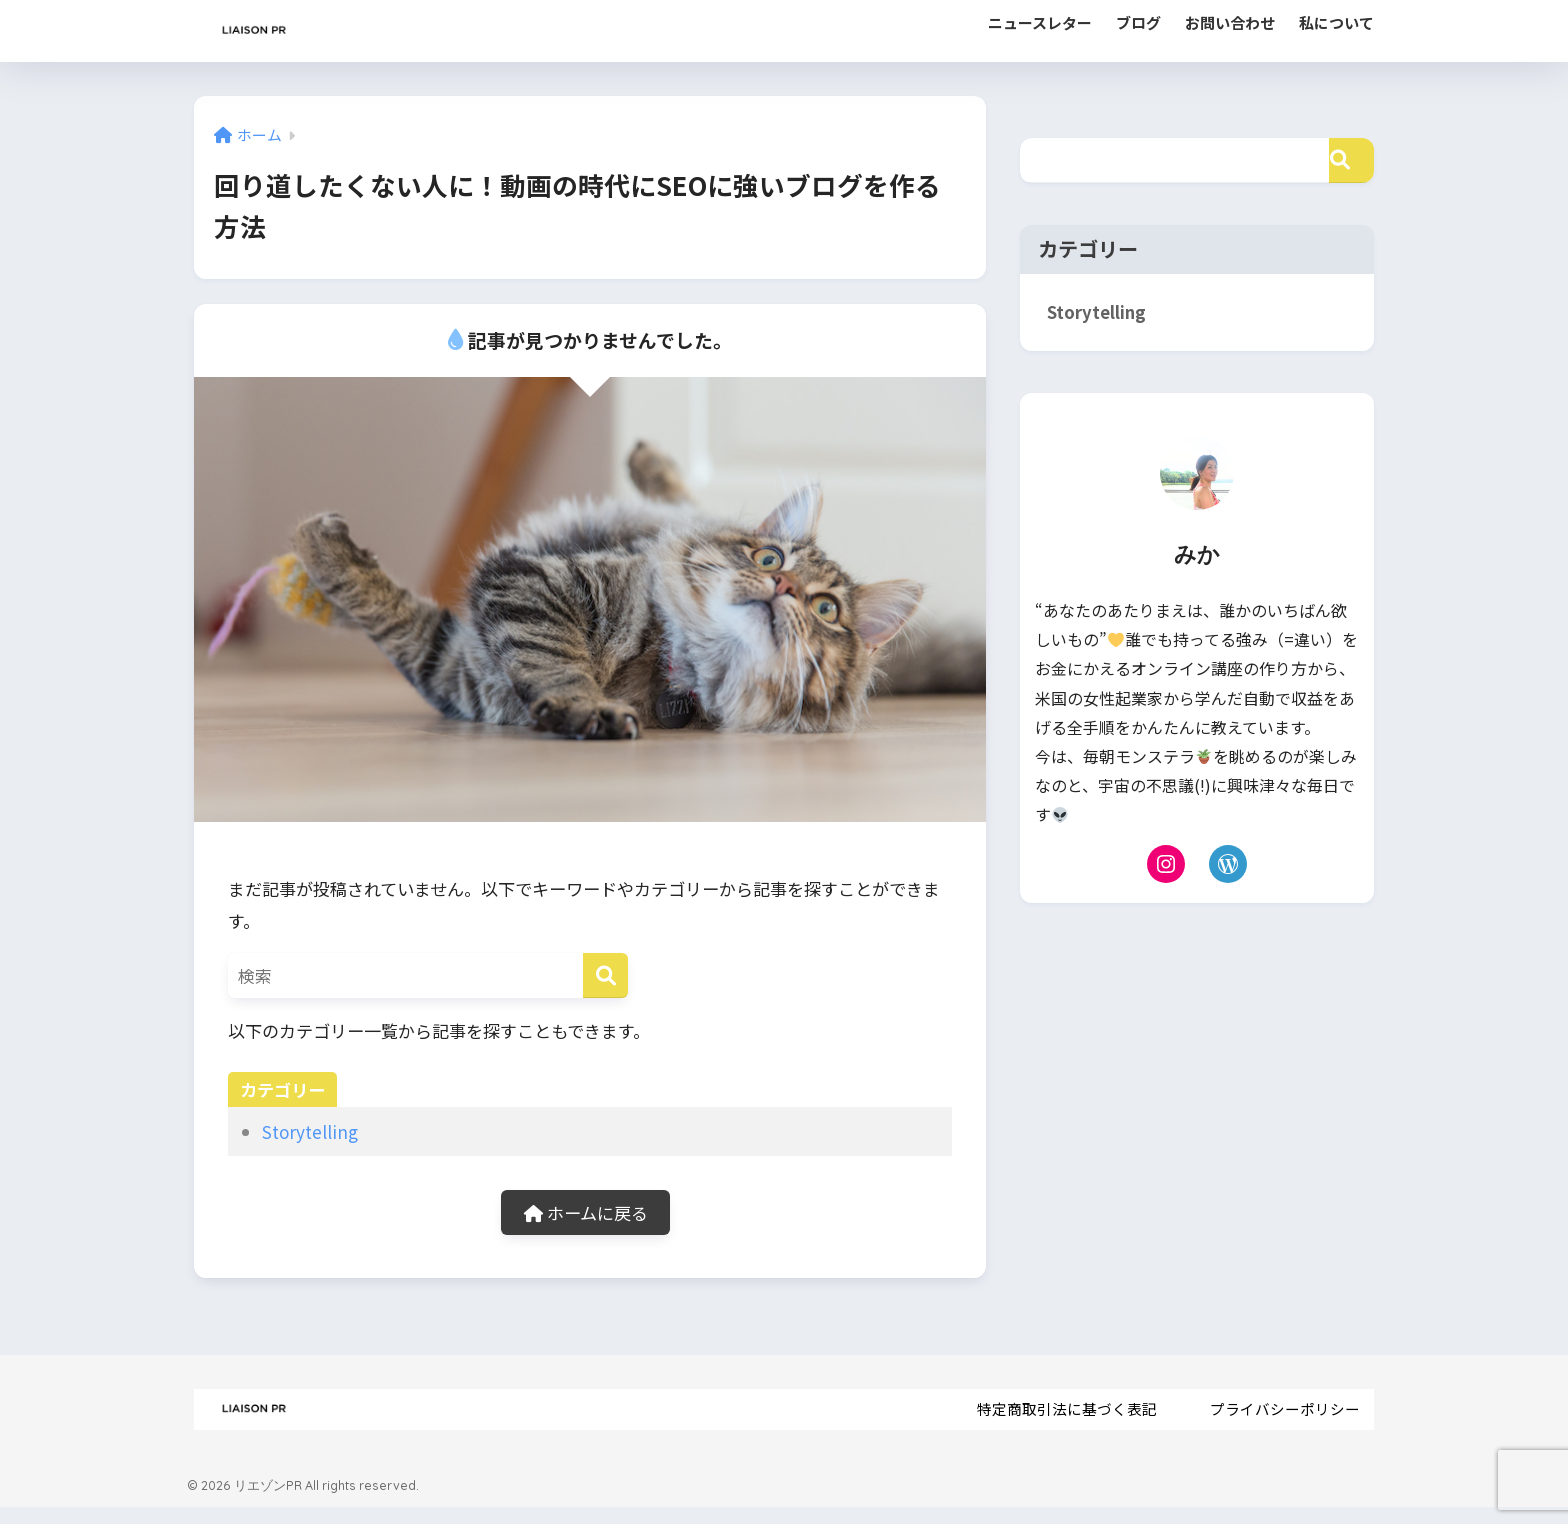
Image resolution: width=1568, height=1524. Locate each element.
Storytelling (310, 1131)
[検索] (605, 975)
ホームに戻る (586, 1212)
